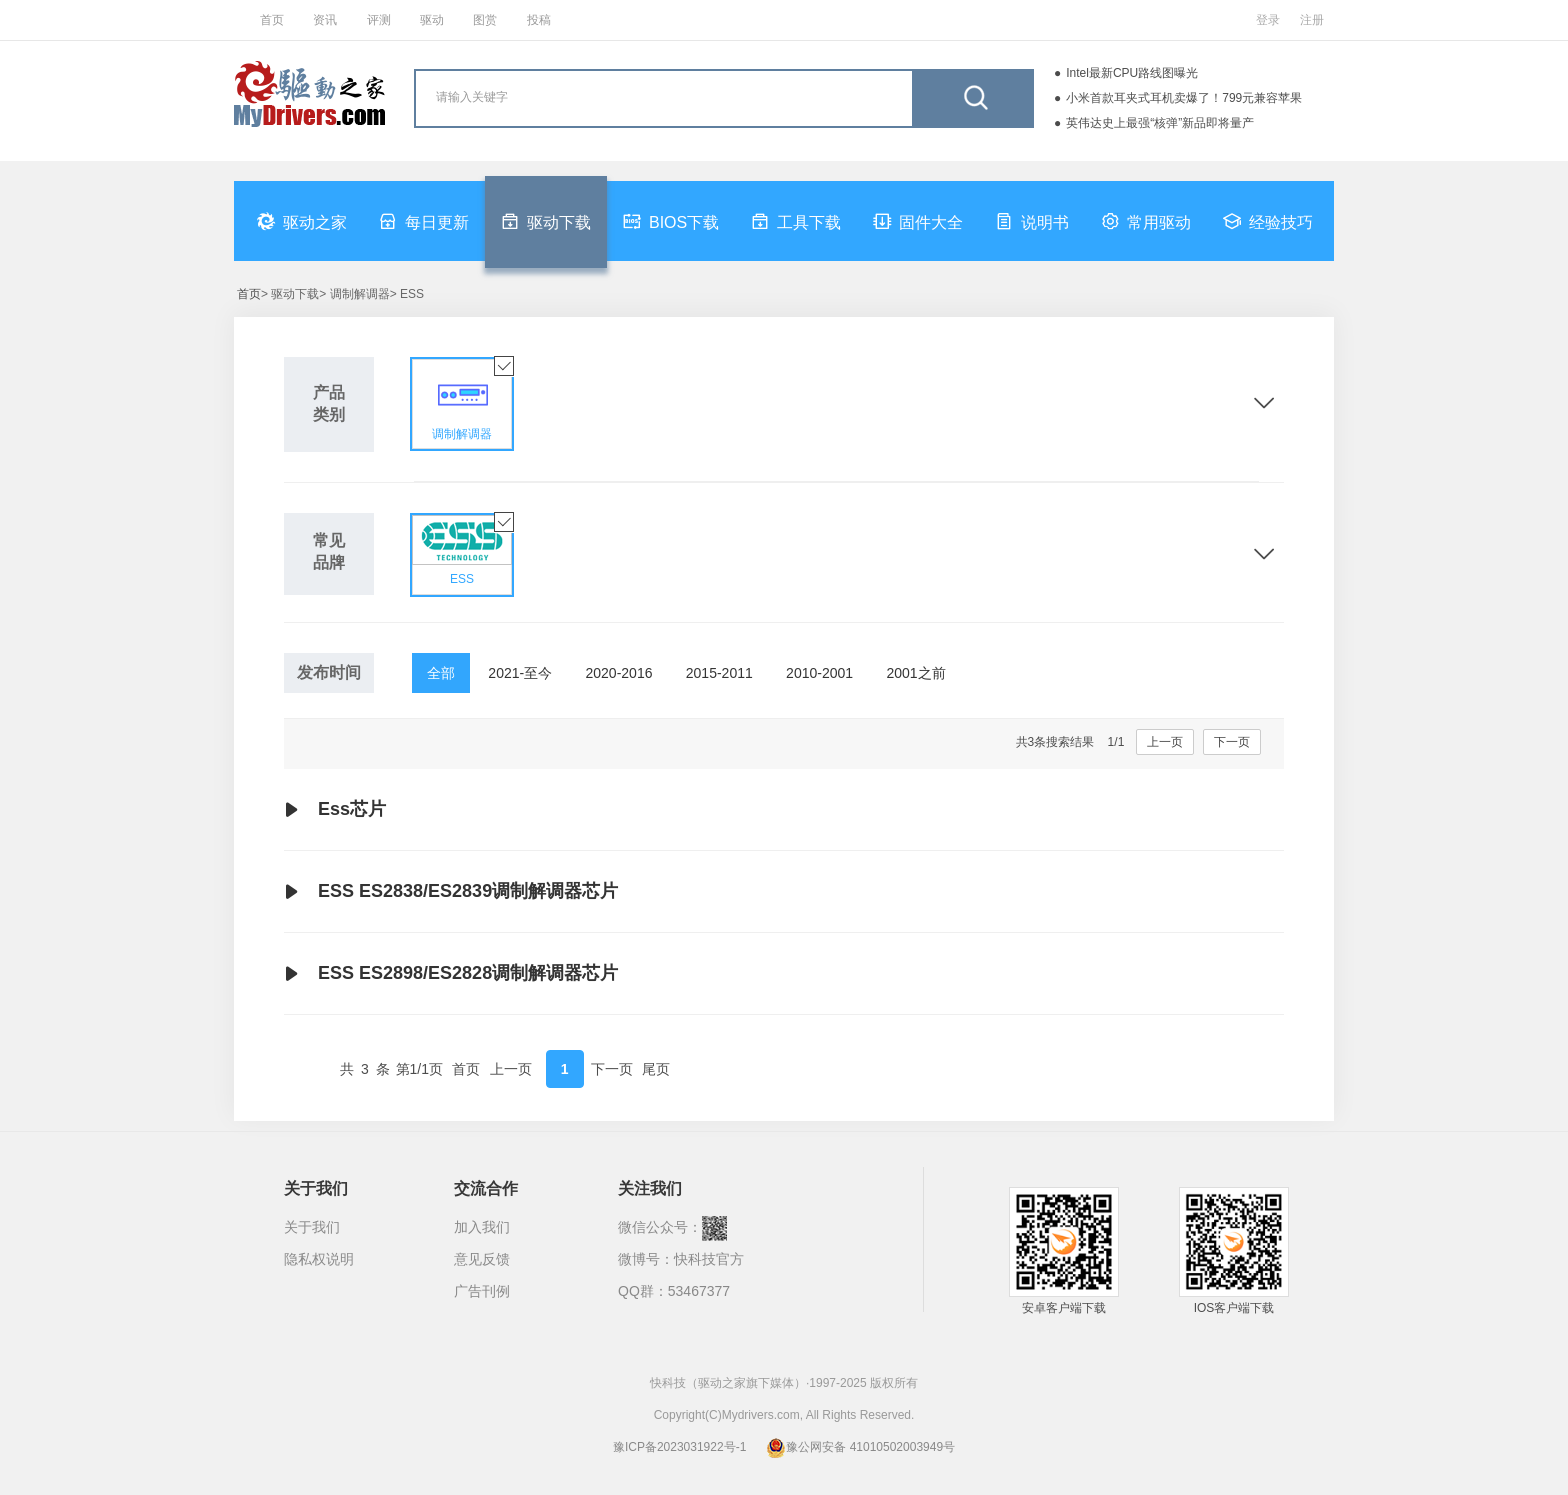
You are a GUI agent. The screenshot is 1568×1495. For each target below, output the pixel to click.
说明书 (1032, 221)
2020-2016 (619, 673)
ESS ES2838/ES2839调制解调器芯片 (451, 892)
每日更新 (424, 221)
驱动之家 (302, 221)
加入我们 (482, 1227)
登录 (1268, 20)
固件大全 (918, 221)
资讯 (325, 20)
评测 (379, 20)
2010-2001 (819, 673)
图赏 (485, 20)
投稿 (539, 20)
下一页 (1232, 742)
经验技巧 (1268, 221)
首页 (272, 20)
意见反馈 (482, 1259)
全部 (441, 673)
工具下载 (796, 221)
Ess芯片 (335, 810)
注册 (1312, 20)
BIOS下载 (671, 221)
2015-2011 (719, 673)
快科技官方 (709, 1259)
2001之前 (915, 673)
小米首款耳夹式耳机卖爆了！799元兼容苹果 (1184, 98)
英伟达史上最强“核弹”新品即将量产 (1160, 123)
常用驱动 (1146, 221)
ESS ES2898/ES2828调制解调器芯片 (451, 974)
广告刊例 (482, 1291)
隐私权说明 (319, 1259)
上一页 (1165, 742)
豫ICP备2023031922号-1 (679, 1447)
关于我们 (312, 1227)
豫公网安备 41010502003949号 (860, 1447)
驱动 (432, 20)
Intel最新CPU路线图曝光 (1132, 73)
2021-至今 (520, 673)
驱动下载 (546, 221)
